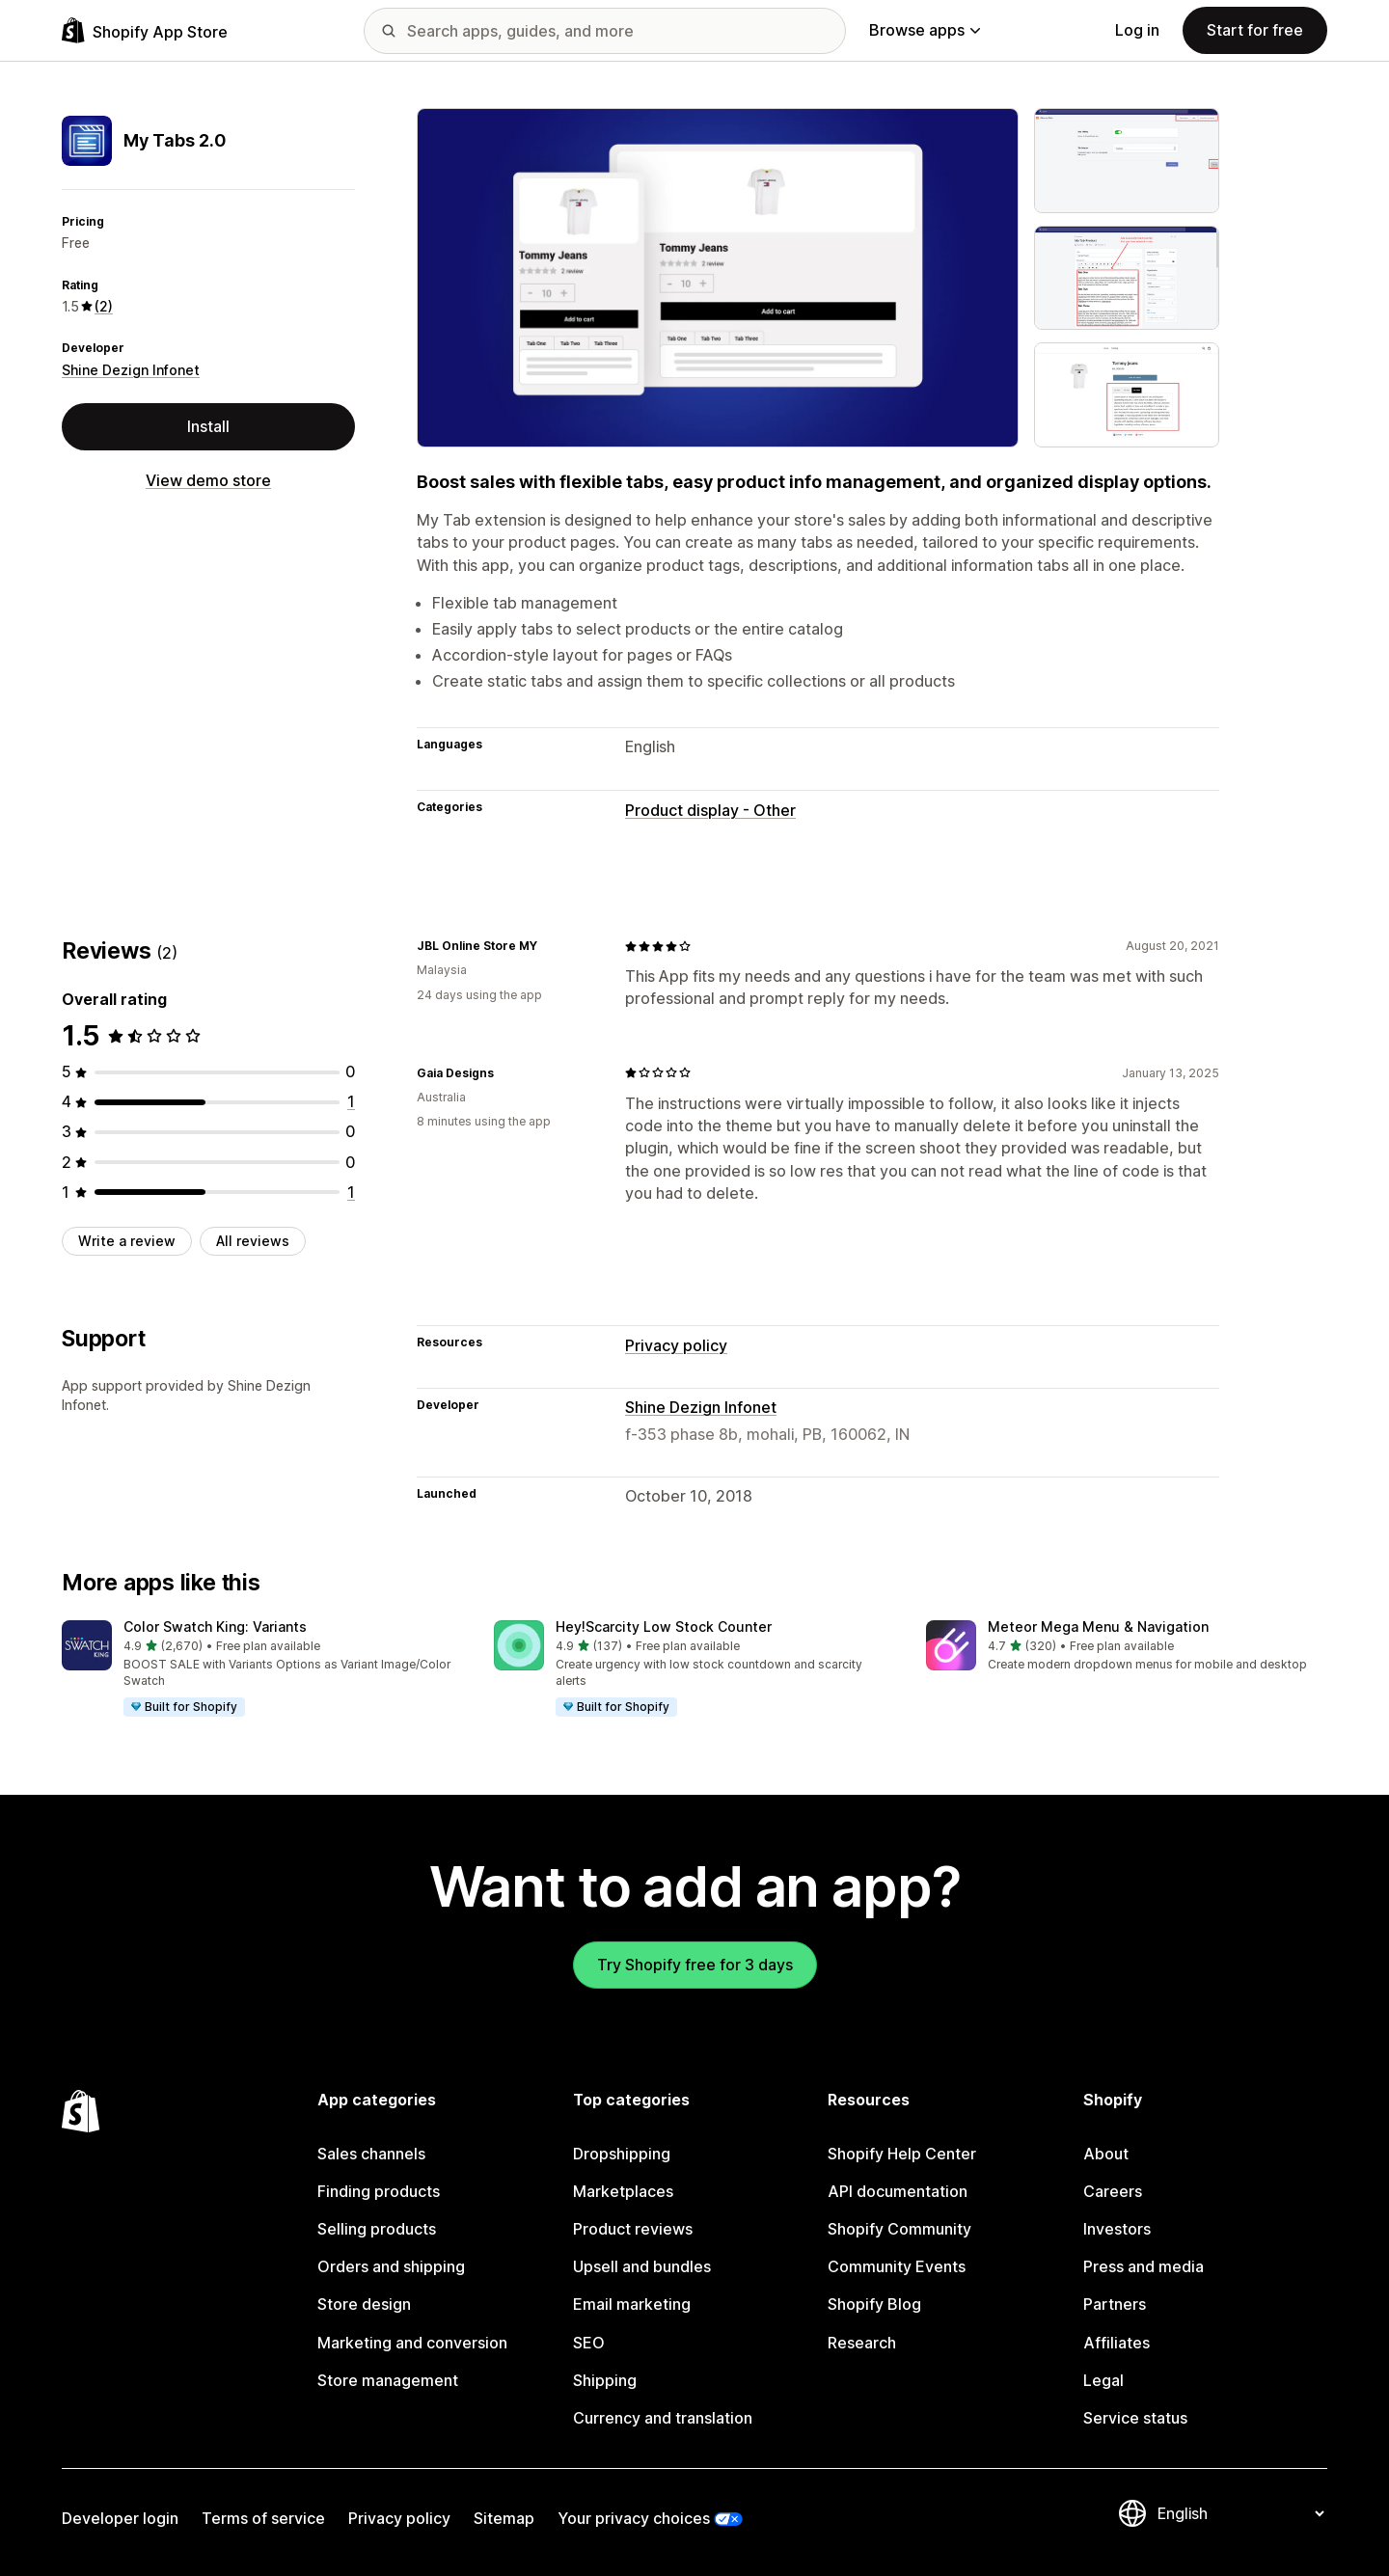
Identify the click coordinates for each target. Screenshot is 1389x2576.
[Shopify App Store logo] (145, 30)
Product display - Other (710, 810)
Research (862, 2342)
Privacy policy (676, 1345)
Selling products (376, 2228)
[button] (262, 1669)
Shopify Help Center (902, 2153)
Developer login (120, 2518)
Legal (1103, 2380)
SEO (589, 2342)
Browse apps (924, 30)
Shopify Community (899, 2228)
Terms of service (263, 2518)
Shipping (605, 2380)
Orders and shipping (391, 2266)
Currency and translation (662, 2417)
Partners (1114, 2304)
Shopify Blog (874, 2304)
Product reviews (633, 2228)
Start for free (1255, 30)
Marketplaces (623, 2191)
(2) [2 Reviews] (104, 306)
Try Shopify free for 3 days (695, 1964)
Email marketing (632, 2304)
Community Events (897, 2266)
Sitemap (504, 2518)
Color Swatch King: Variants (215, 1626)
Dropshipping (621, 2153)
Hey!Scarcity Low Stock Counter (664, 1626)
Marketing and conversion (412, 2342)
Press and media (1143, 2266)
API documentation (897, 2191)
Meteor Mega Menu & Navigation (1098, 1626)
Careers (1112, 2191)
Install (208, 426)
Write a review (127, 1241)
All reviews (252, 1241)
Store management (387, 2380)
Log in (1137, 30)
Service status (1135, 2417)
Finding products (378, 2191)
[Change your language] (1240, 2513)
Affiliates (1116, 2342)
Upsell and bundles (642, 2266)
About (1106, 2153)
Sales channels (371, 2153)
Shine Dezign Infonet (131, 370)
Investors (1117, 2228)
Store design (364, 2304)
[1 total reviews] (351, 1101)
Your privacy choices (634, 2518)
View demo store (208, 480)
